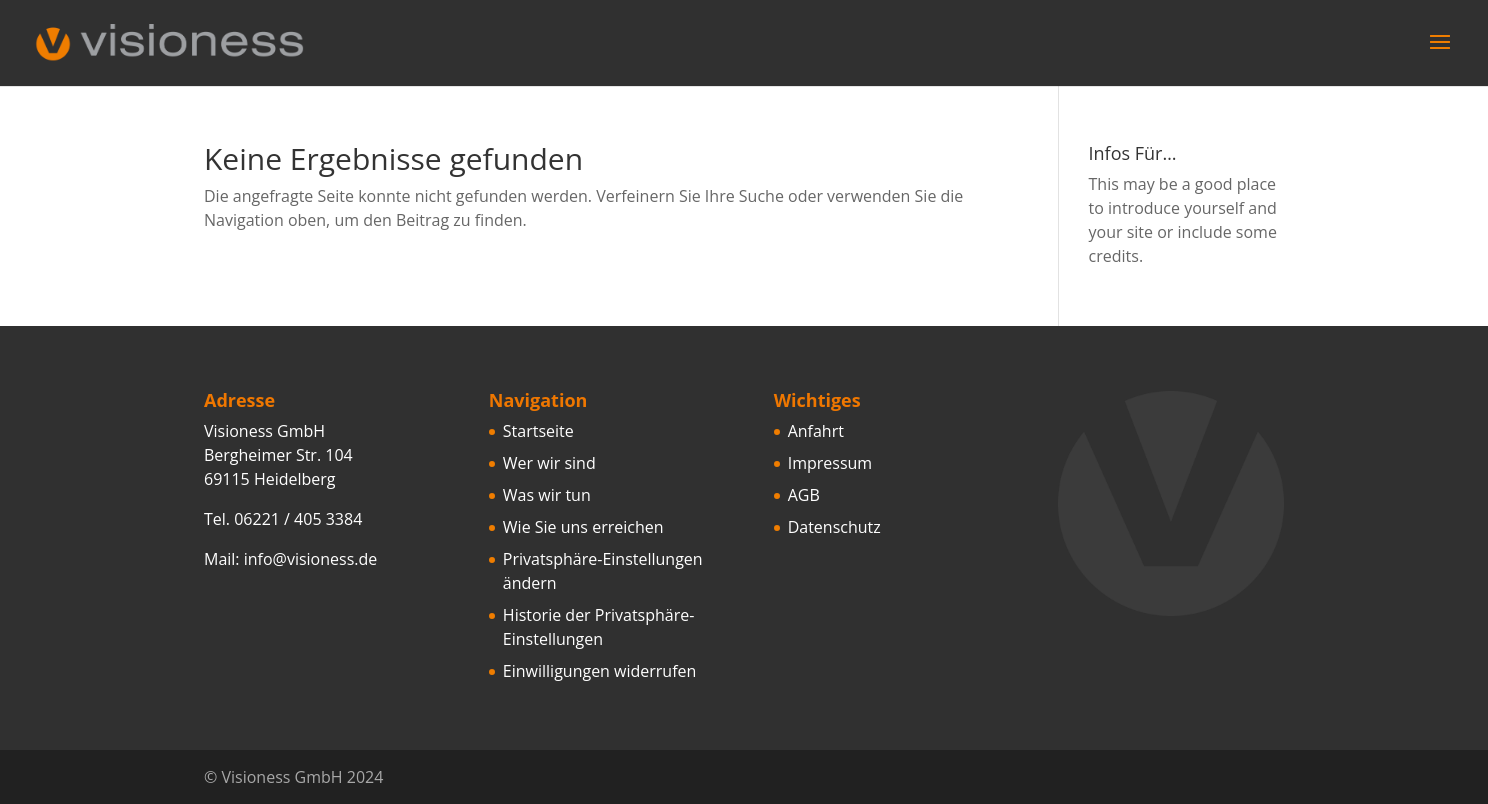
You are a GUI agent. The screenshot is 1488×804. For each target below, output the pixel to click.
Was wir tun (547, 495)
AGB (804, 495)
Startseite (538, 431)
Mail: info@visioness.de (290, 559)
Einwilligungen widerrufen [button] (600, 671)
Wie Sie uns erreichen (583, 527)
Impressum (830, 463)
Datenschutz (834, 527)
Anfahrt (816, 431)
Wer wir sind (549, 463)
